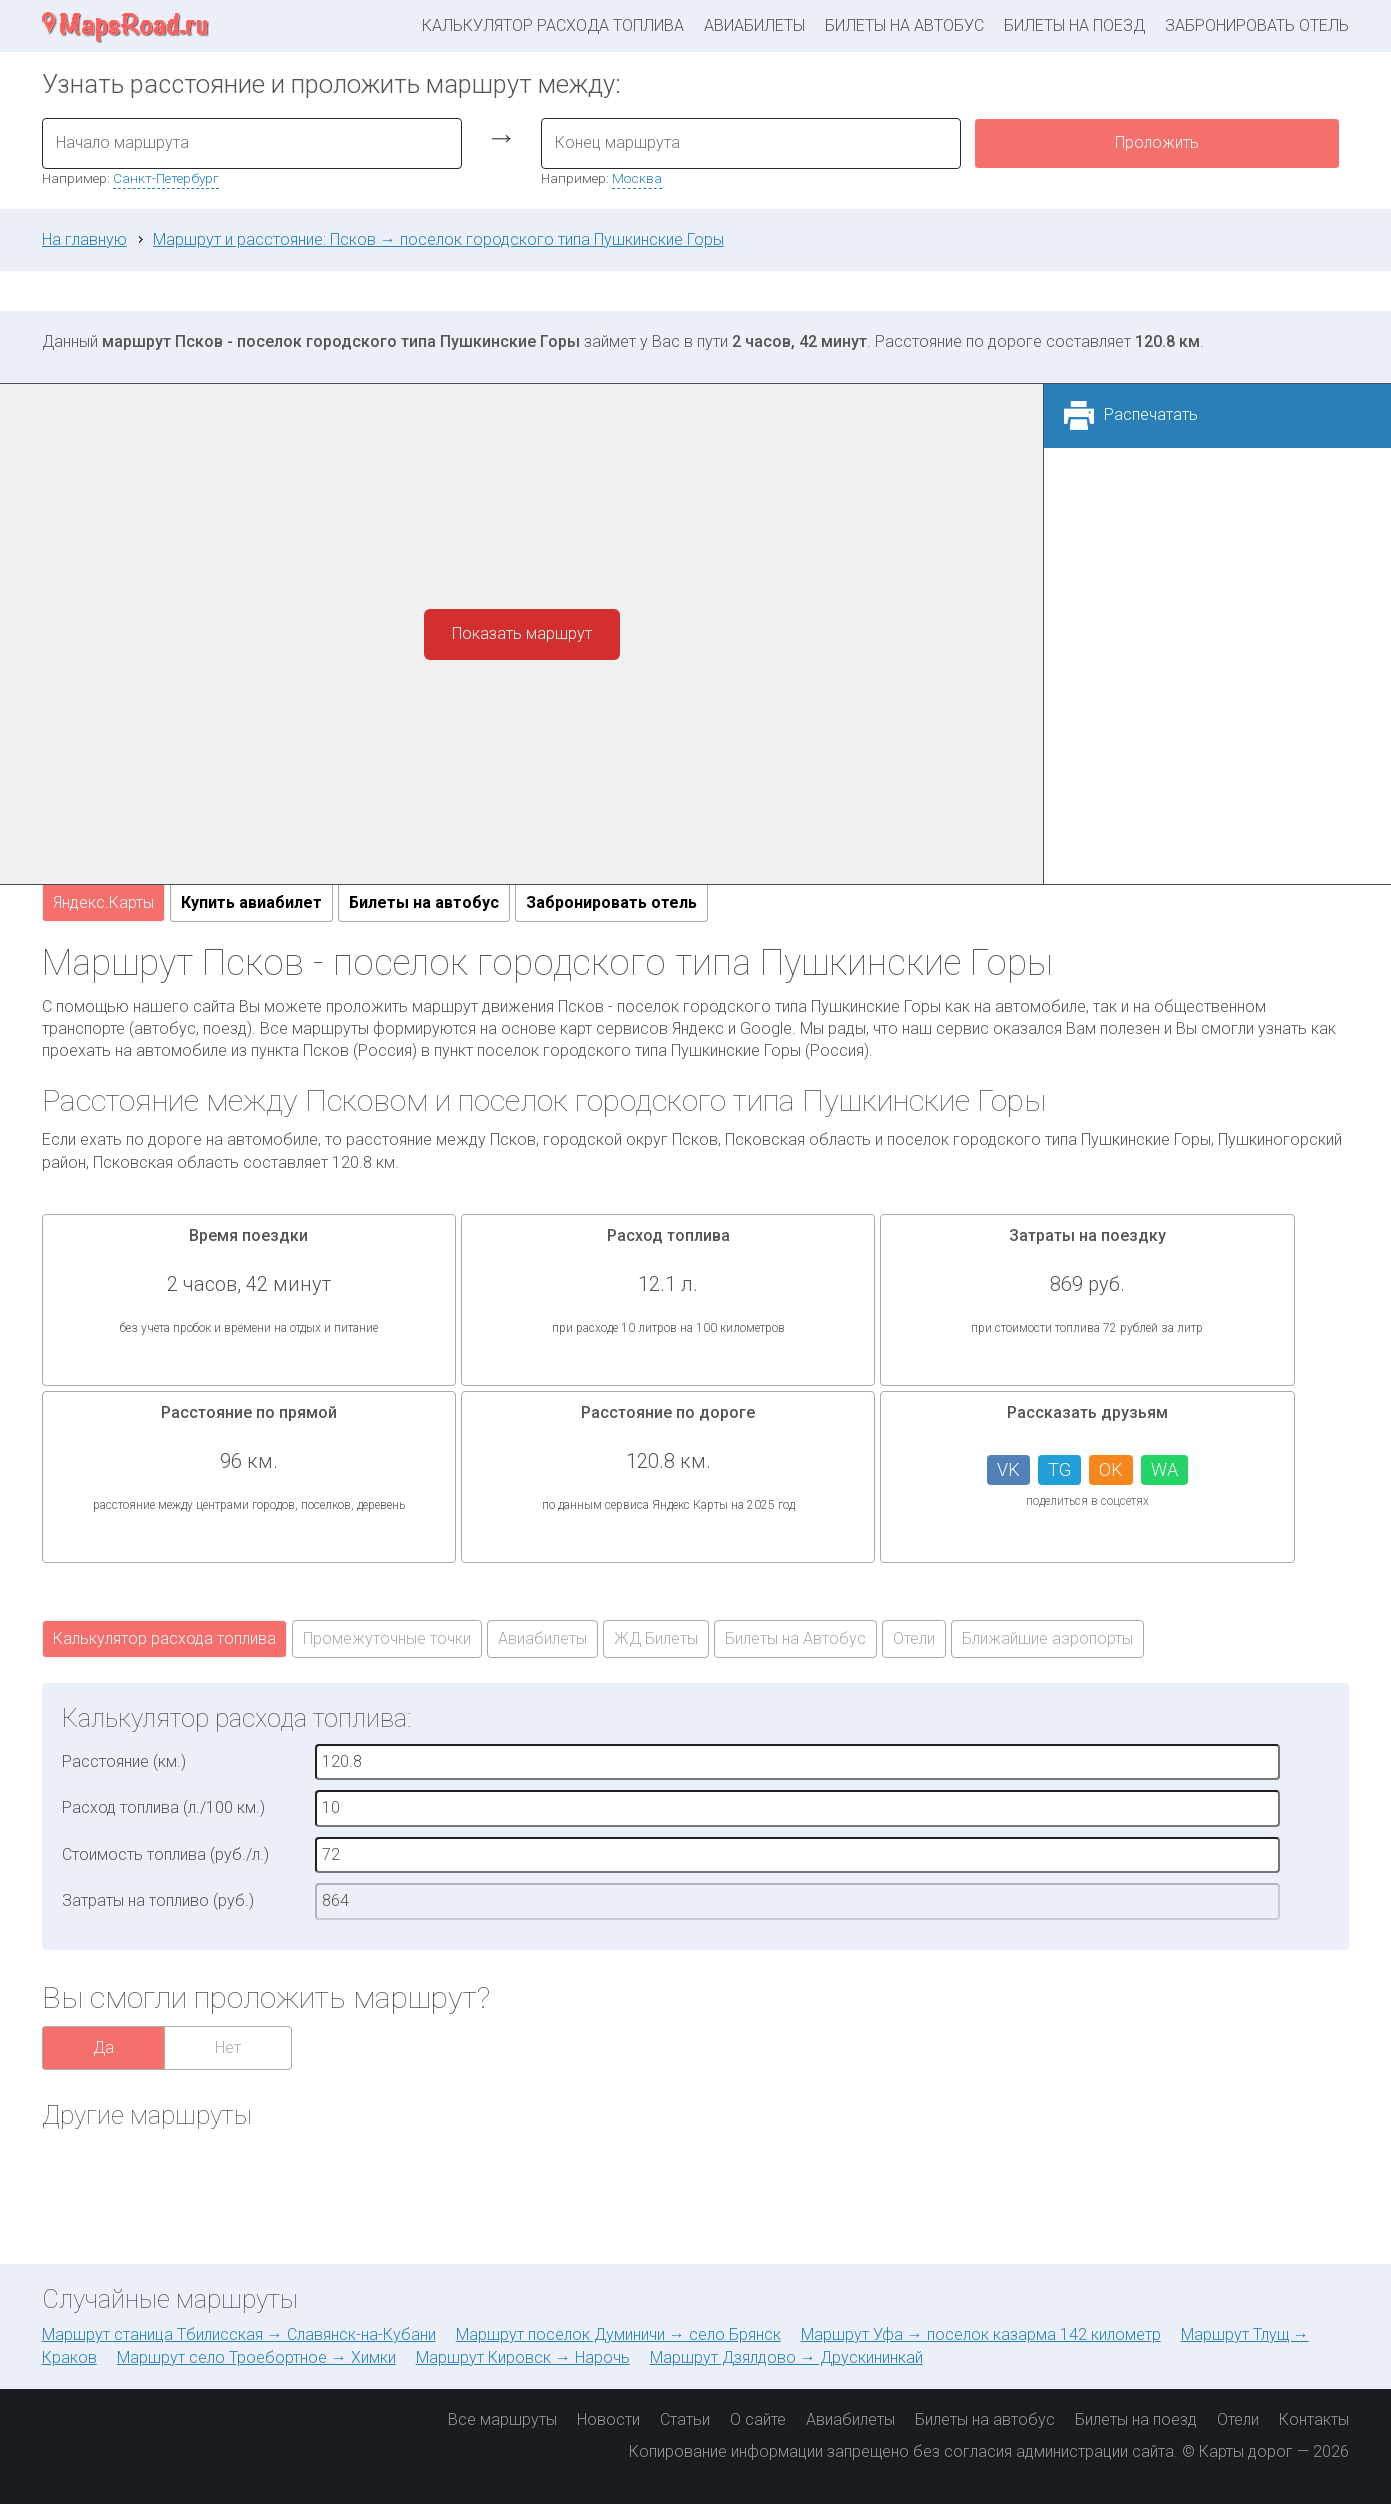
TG (1059, 1469)
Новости (608, 2419)
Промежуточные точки (387, 1638)
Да (103, 2047)
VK (1008, 1469)
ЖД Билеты (656, 1638)
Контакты (1314, 2419)
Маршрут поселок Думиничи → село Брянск (618, 2334)
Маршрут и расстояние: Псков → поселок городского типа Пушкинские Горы (438, 239)
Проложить (1157, 142)
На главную (84, 239)
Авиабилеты (754, 25)
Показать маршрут (522, 633)
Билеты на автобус (904, 25)
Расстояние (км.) (124, 1761)
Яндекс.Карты (103, 902)
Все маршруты (502, 2419)
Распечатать (1151, 414)
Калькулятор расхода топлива (553, 25)
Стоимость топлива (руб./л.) (165, 1854)
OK (1111, 1469)
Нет (228, 2047)
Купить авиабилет (251, 902)
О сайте (758, 2419)
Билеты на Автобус (795, 1638)
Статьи (685, 2419)
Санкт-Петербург (166, 178)
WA (1164, 1469)
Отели (914, 1638)
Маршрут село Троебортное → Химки (256, 2357)
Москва (637, 178)
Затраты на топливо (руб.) (158, 1900)
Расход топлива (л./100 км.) (163, 1807)
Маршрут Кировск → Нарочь (523, 2357)
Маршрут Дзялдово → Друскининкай (786, 2357)
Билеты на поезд (1074, 25)
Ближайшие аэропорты (1047, 1638)
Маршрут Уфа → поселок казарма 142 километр (981, 2334)
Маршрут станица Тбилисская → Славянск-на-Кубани (239, 2334)
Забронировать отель (1257, 25)
